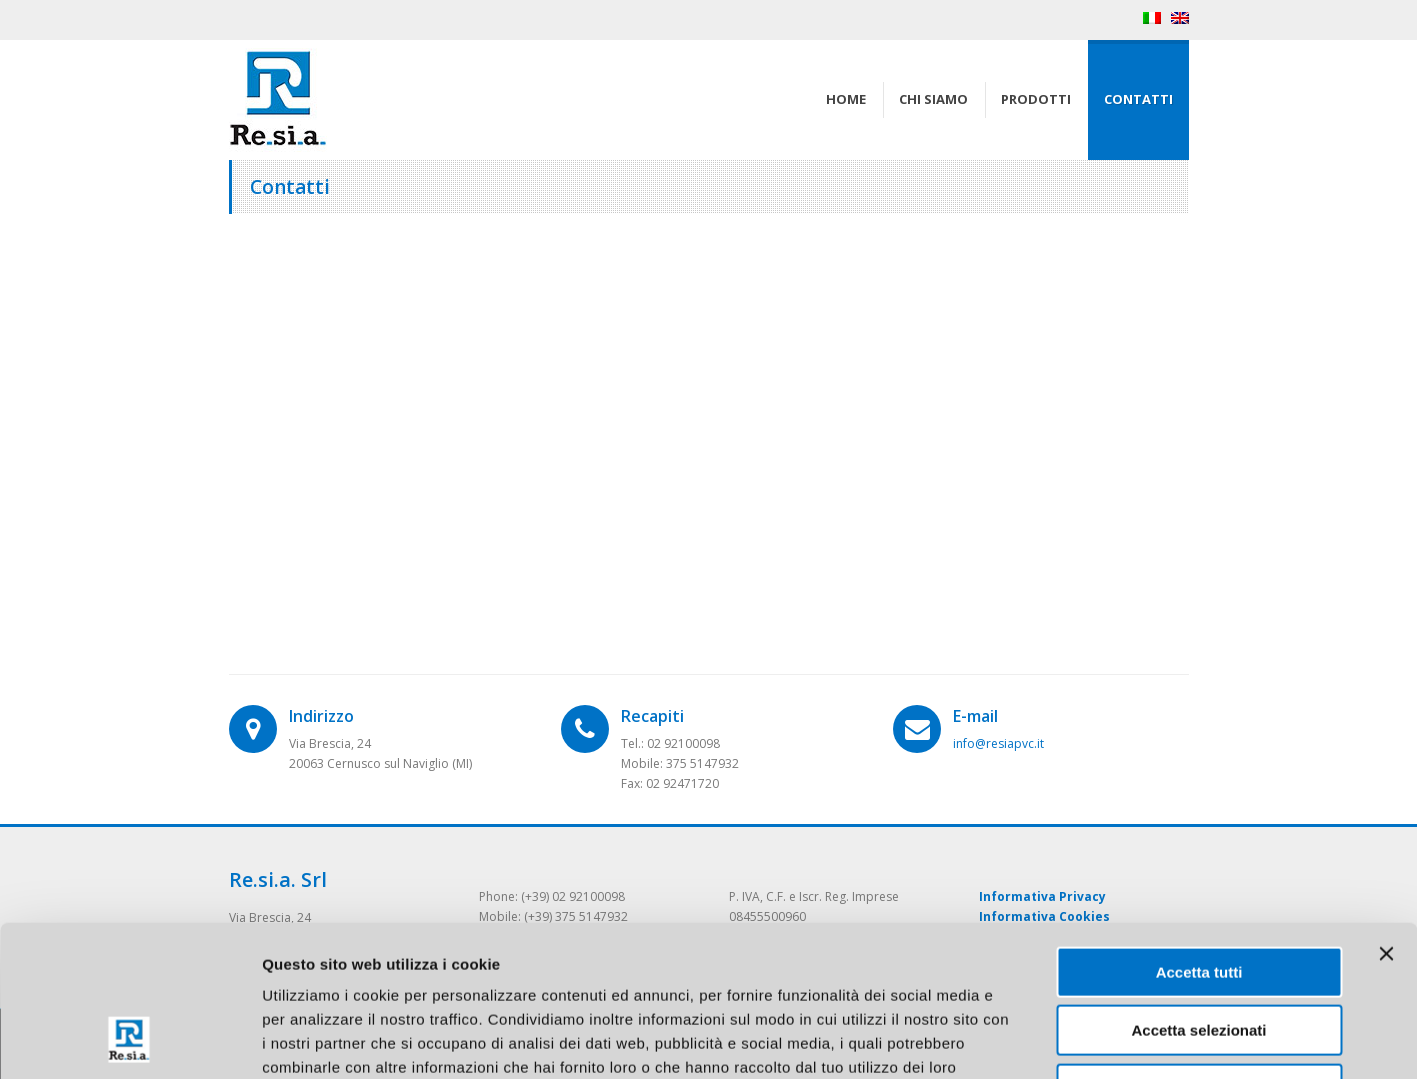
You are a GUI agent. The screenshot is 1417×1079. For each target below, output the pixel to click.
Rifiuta (1199, 951)
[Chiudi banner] (1386, 816)
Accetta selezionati (1198, 893)
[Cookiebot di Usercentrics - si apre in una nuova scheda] (129, 1040)
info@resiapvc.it (998, 743)
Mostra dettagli (1052, 1039)
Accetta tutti (1199, 834)
